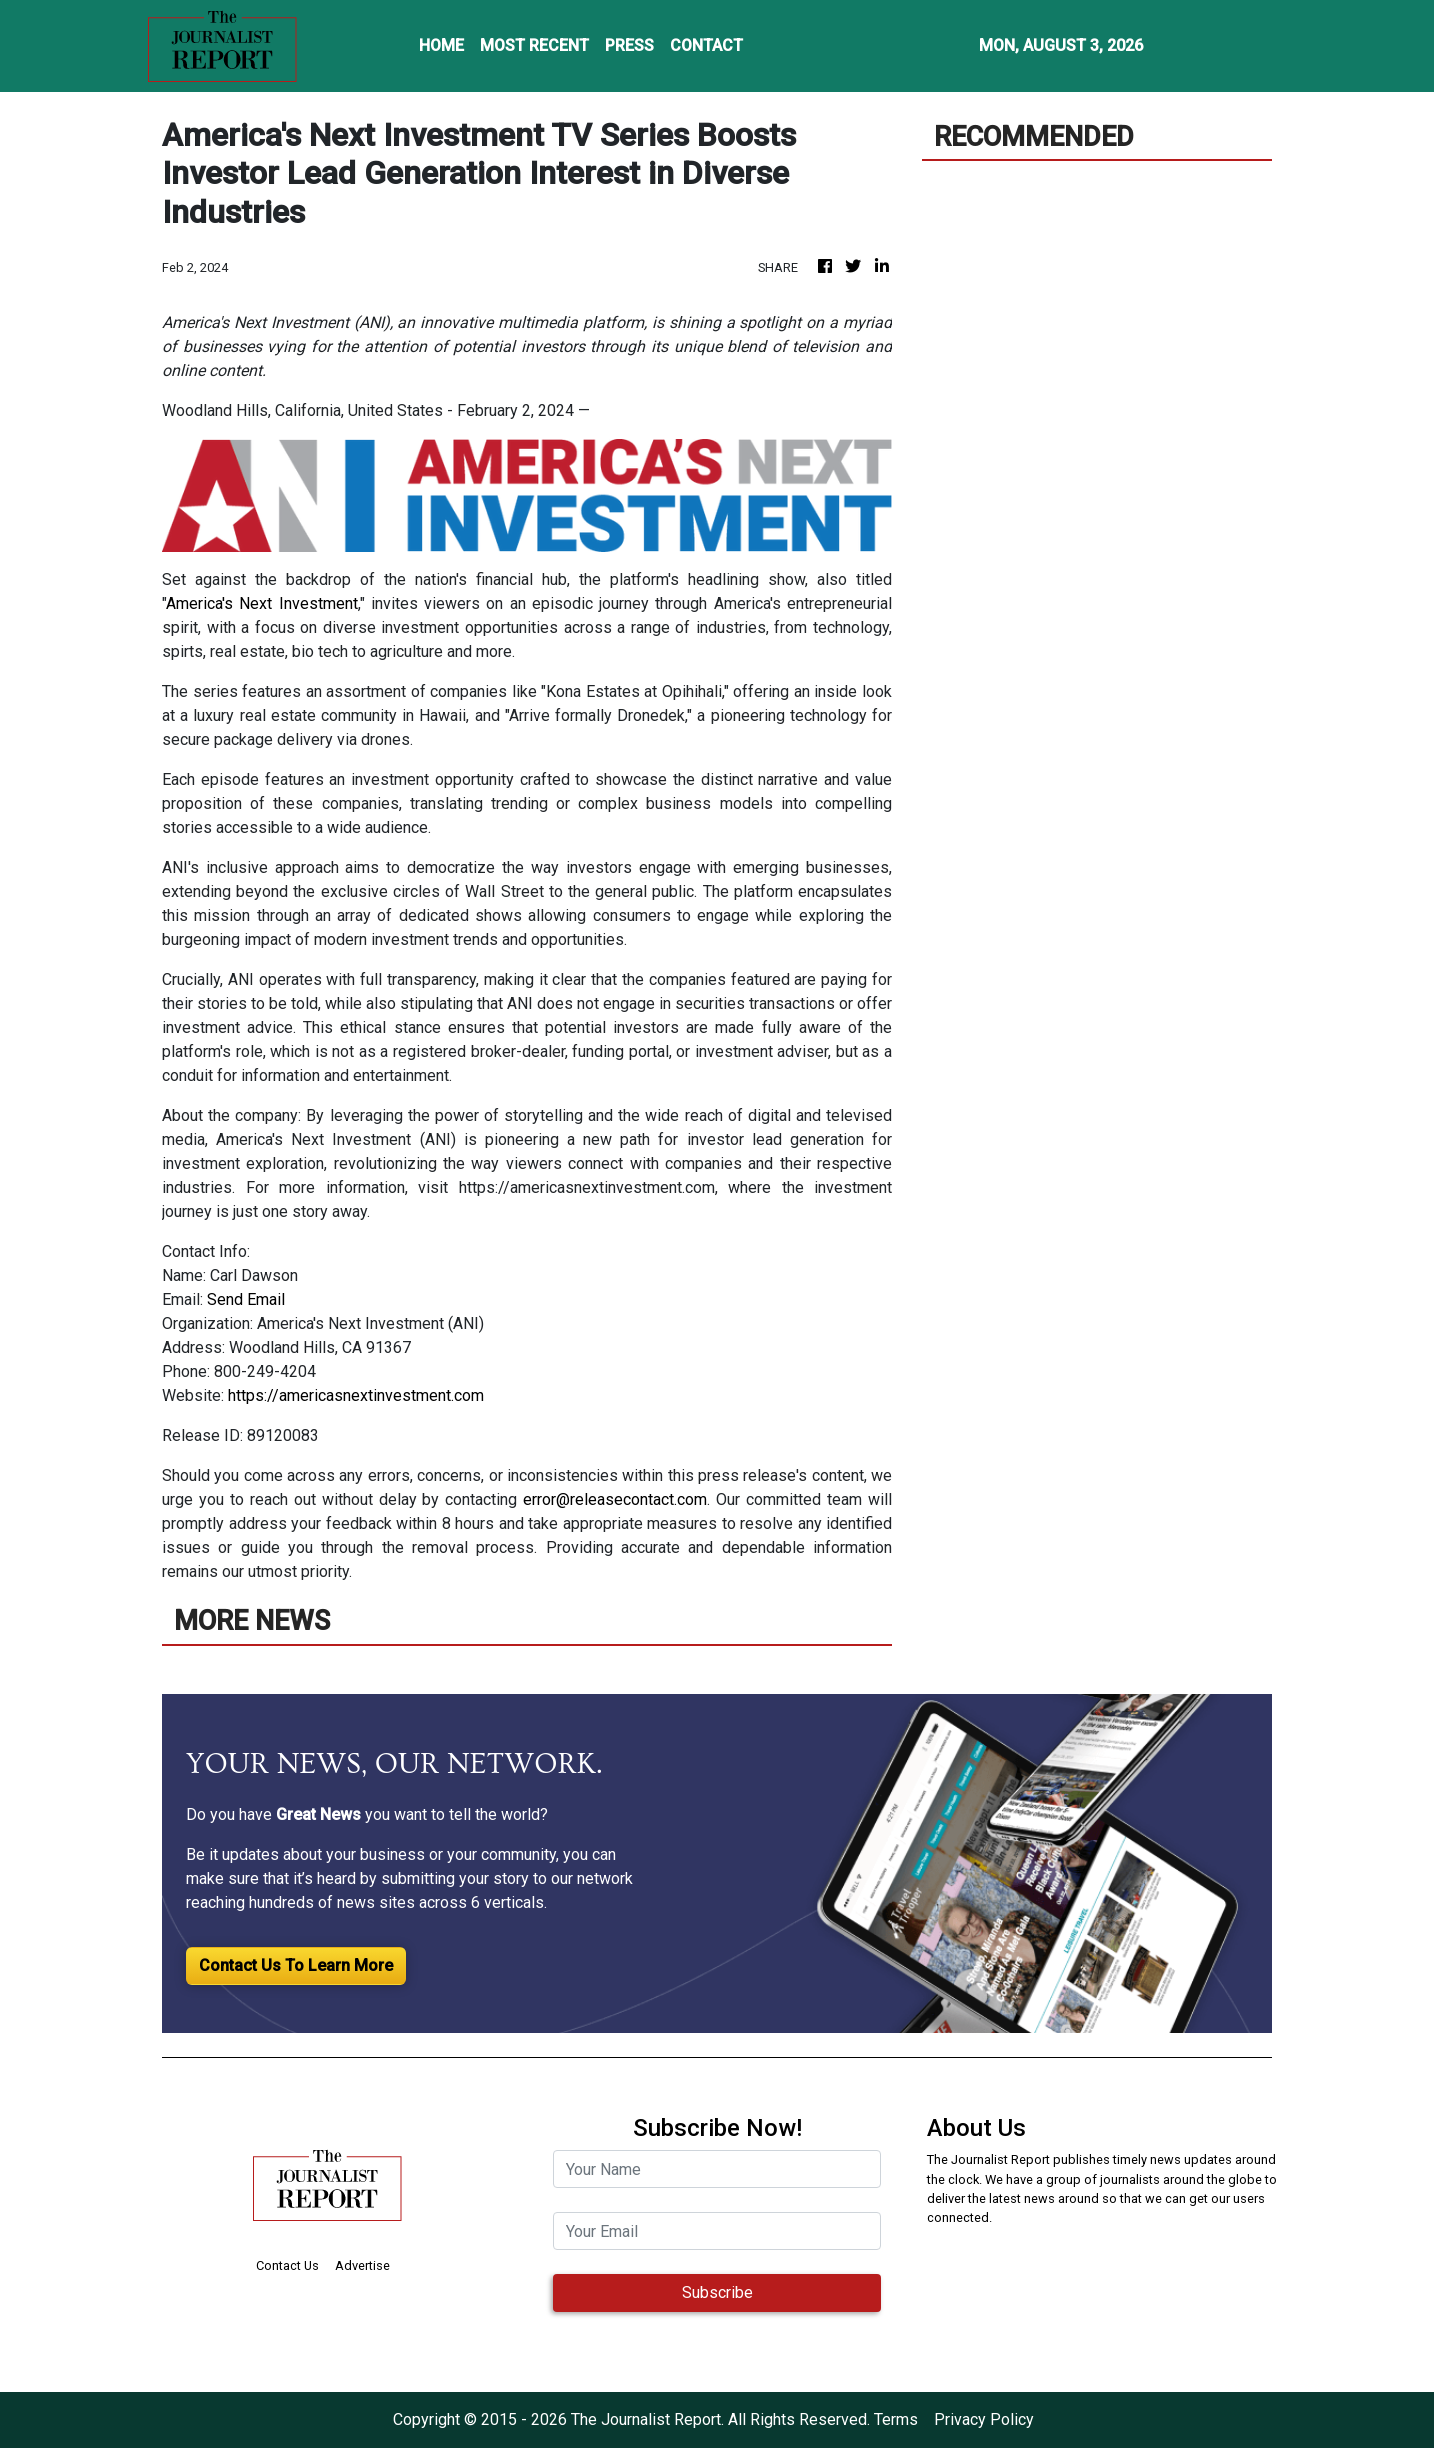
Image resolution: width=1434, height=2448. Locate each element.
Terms (896, 2419)
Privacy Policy (984, 2419)
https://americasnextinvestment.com (356, 1395)
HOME (441, 45)
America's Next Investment (262, 603)
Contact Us (287, 2265)
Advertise (362, 2265)
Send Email (246, 1299)
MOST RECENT (534, 45)
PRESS (629, 45)
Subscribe (717, 2292)
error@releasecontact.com (615, 1499)
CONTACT (706, 45)
